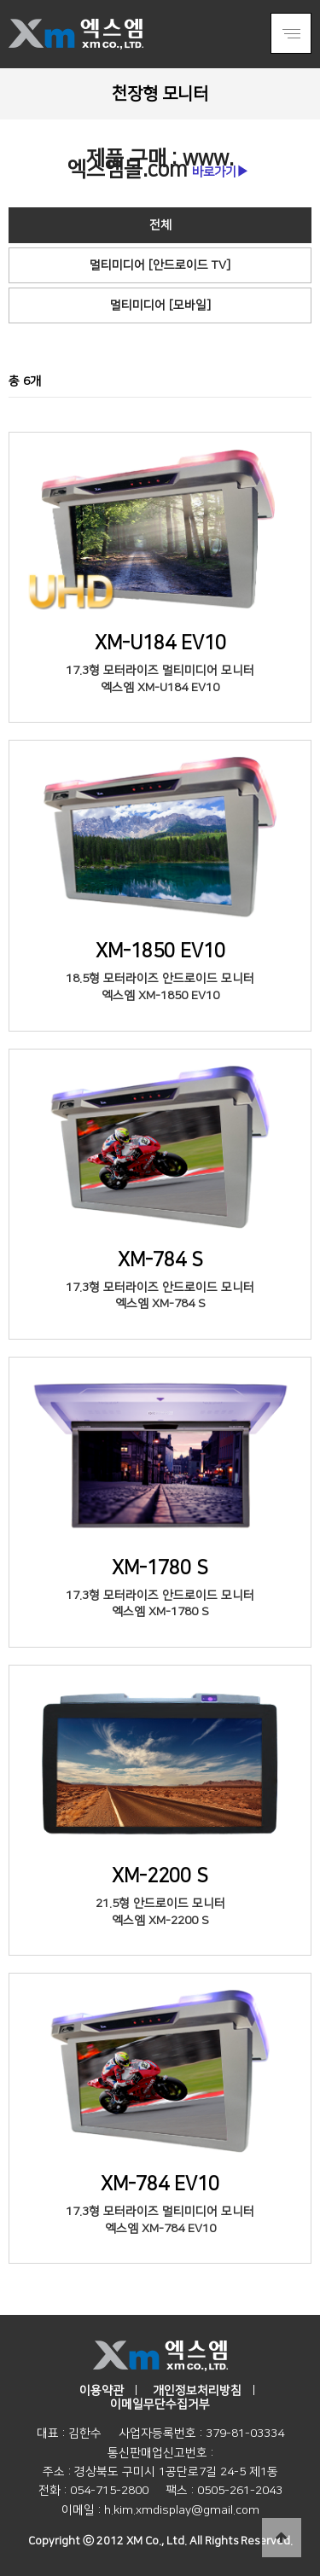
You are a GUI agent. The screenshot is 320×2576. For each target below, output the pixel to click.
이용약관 (101, 2391)
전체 (160, 225)
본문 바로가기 (0, 0)
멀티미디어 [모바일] (160, 305)
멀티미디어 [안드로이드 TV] (160, 265)
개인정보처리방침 (197, 2391)
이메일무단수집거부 (160, 2404)
